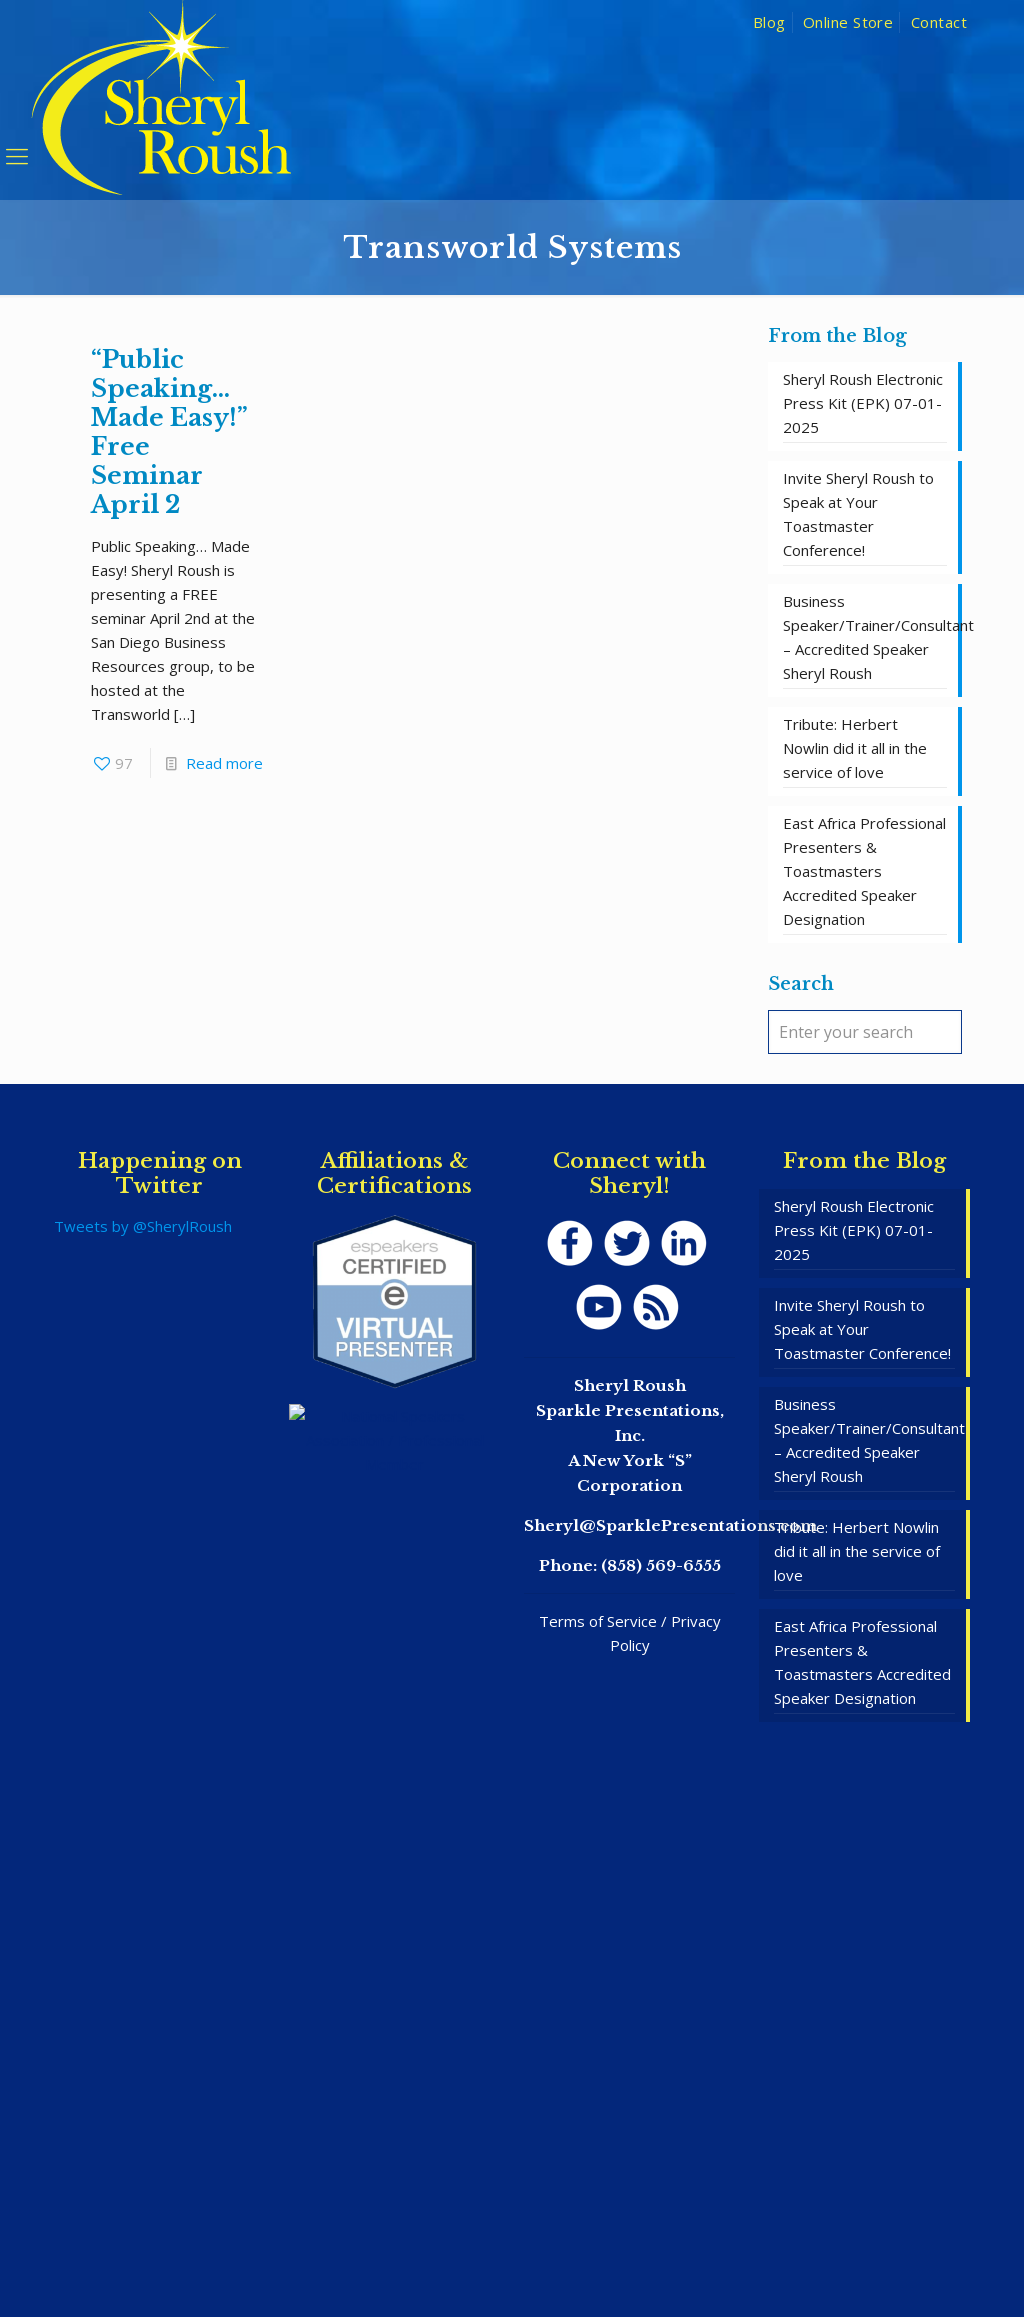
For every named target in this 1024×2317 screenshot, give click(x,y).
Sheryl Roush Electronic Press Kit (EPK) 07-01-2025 (863, 403)
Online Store (848, 22)
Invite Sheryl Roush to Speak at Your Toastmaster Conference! (858, 514)
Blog (769, 22)
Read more (224, 763)
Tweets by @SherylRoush (143, 1226)
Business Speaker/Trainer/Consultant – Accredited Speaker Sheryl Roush (865, 637)
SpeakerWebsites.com (554, 2245)
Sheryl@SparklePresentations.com (670, 1525)
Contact (939, 22)
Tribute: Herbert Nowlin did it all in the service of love (855, 748)
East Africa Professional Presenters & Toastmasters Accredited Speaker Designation (864, 871)
